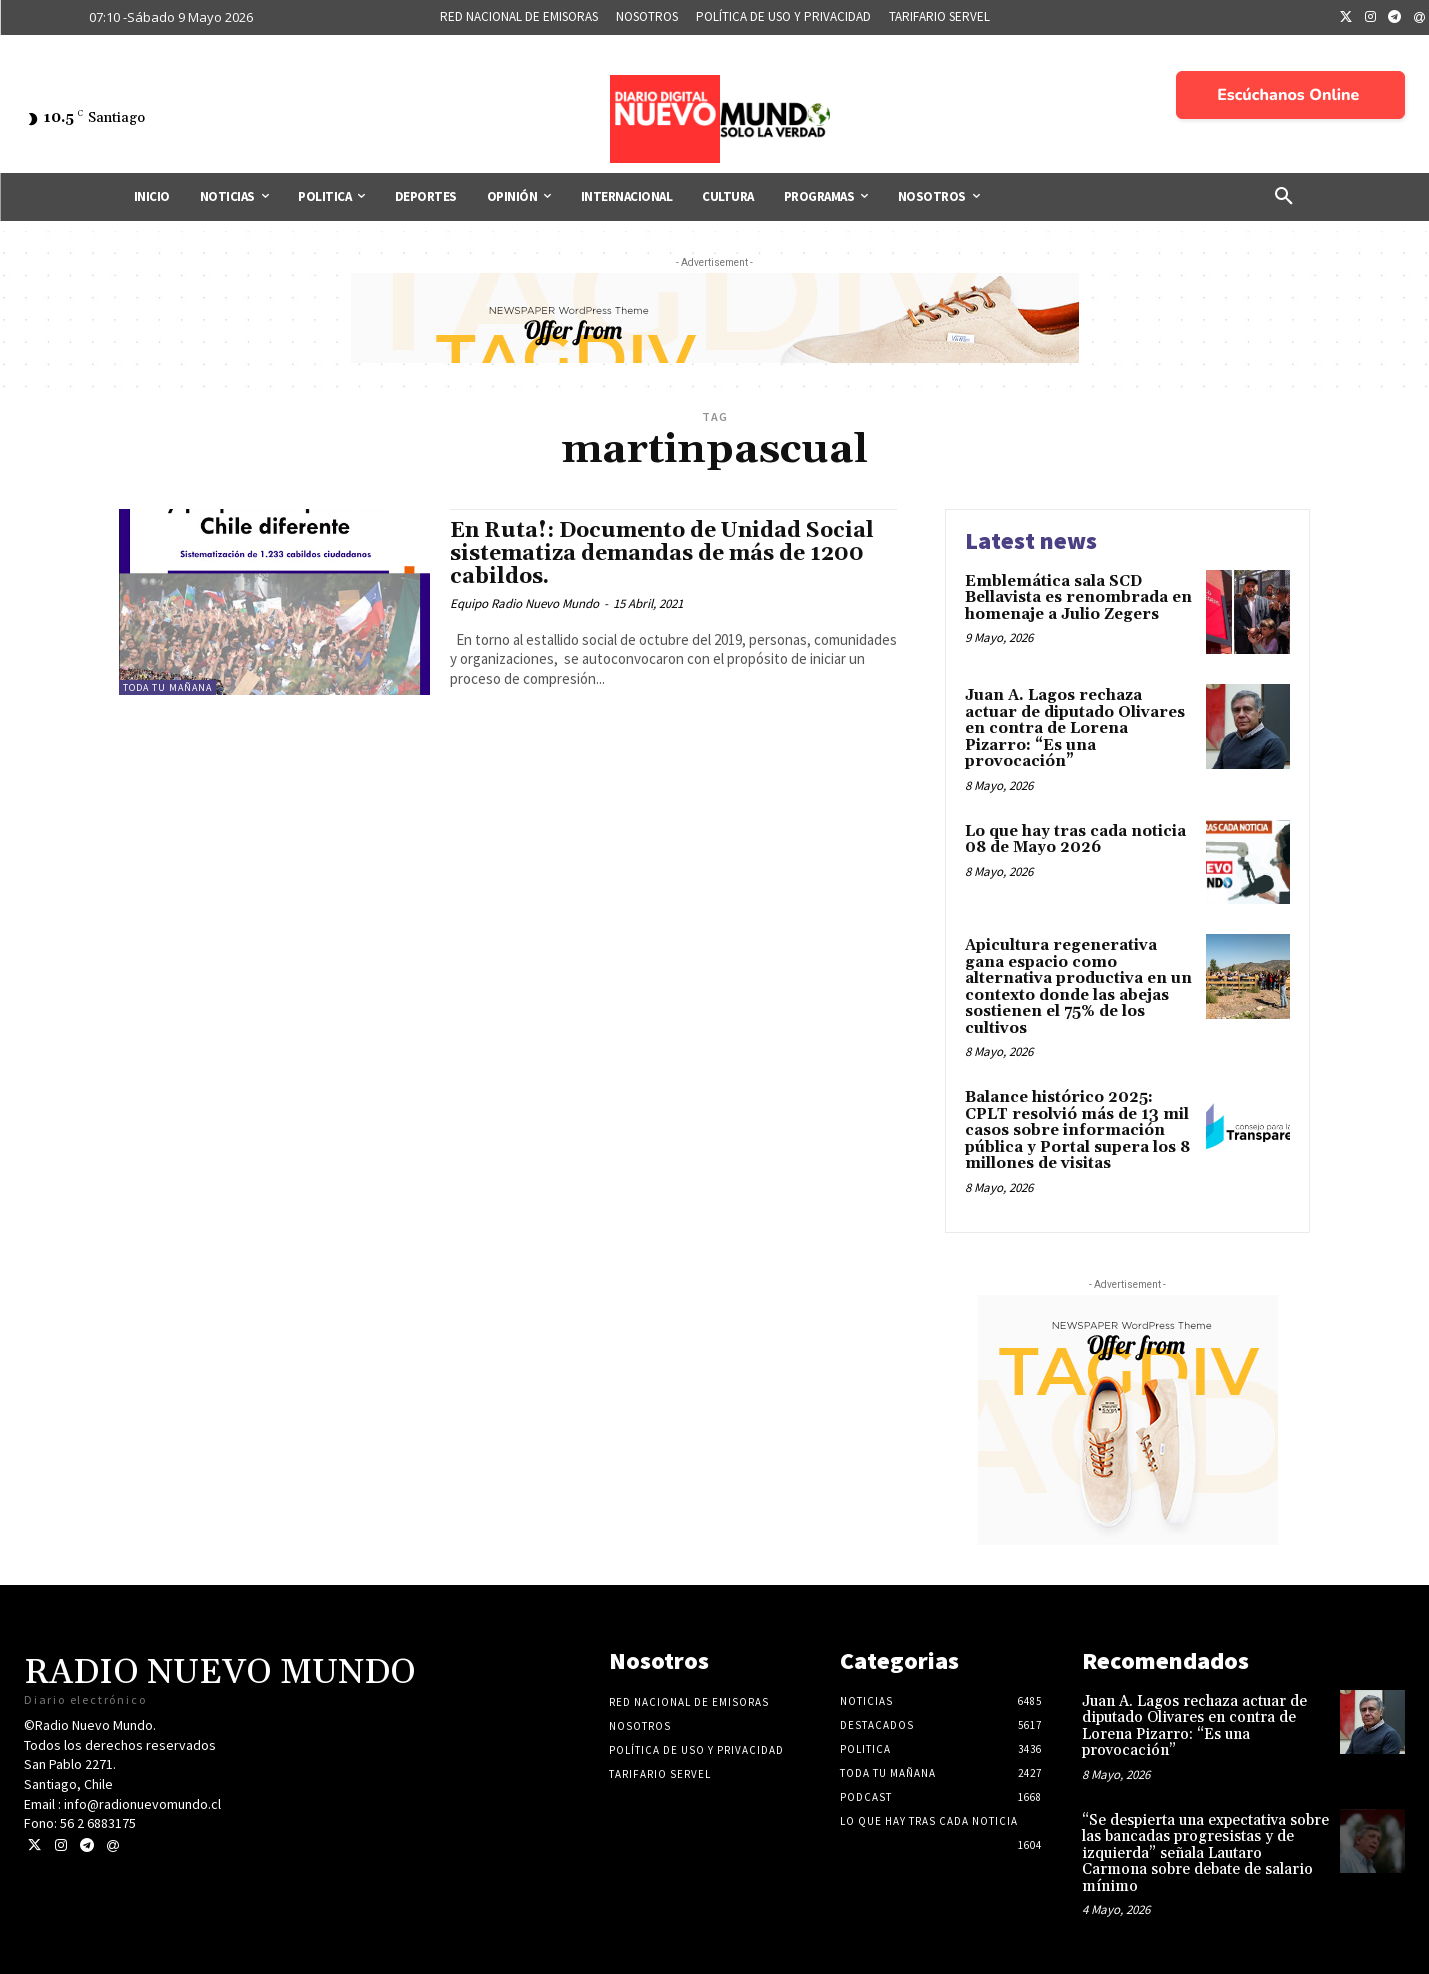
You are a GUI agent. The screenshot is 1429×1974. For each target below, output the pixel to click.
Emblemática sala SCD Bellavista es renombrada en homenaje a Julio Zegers (1078, 598)
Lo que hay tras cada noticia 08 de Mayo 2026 (1075, 840)
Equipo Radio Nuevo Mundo (524, 603)
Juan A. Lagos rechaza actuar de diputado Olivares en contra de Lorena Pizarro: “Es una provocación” (1075, 728)
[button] (1284, 197)
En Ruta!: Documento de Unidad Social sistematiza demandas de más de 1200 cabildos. (662, 554)
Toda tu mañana (167, 687)
